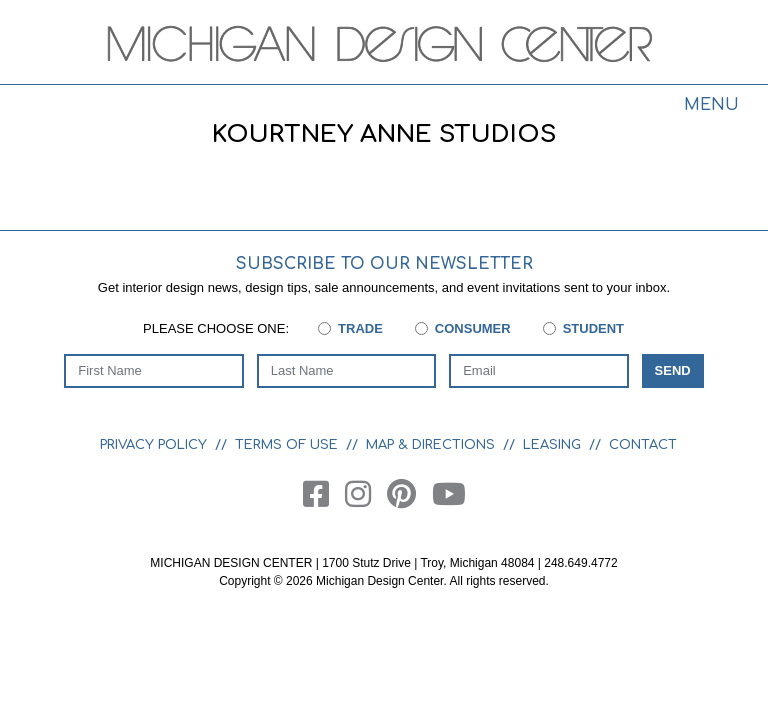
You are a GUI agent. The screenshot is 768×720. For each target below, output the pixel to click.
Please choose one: (216, 328)
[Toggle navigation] (711, 108)
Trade (360, 328)
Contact (643, 445)
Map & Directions (430, 445)
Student (593, 328)
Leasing (552, 445)
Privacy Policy (153, 445)
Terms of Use (286, 445)
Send (673, 370)
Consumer (473, 328)
